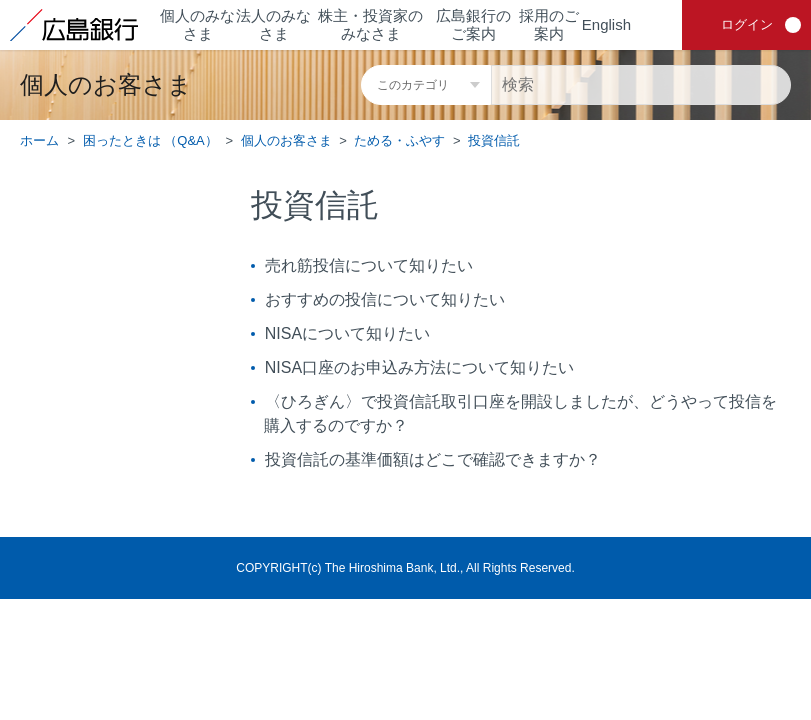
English (606, 24)
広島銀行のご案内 (473, 24)
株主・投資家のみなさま (370, 24)
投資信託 (494, 140)
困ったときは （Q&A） (150, 140)
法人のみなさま (273, 24)
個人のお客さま (286, 140)
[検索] (641, 85)
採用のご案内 (549, 24)
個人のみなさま (197, 24)
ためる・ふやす (399, 140)
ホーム (39, 140)
